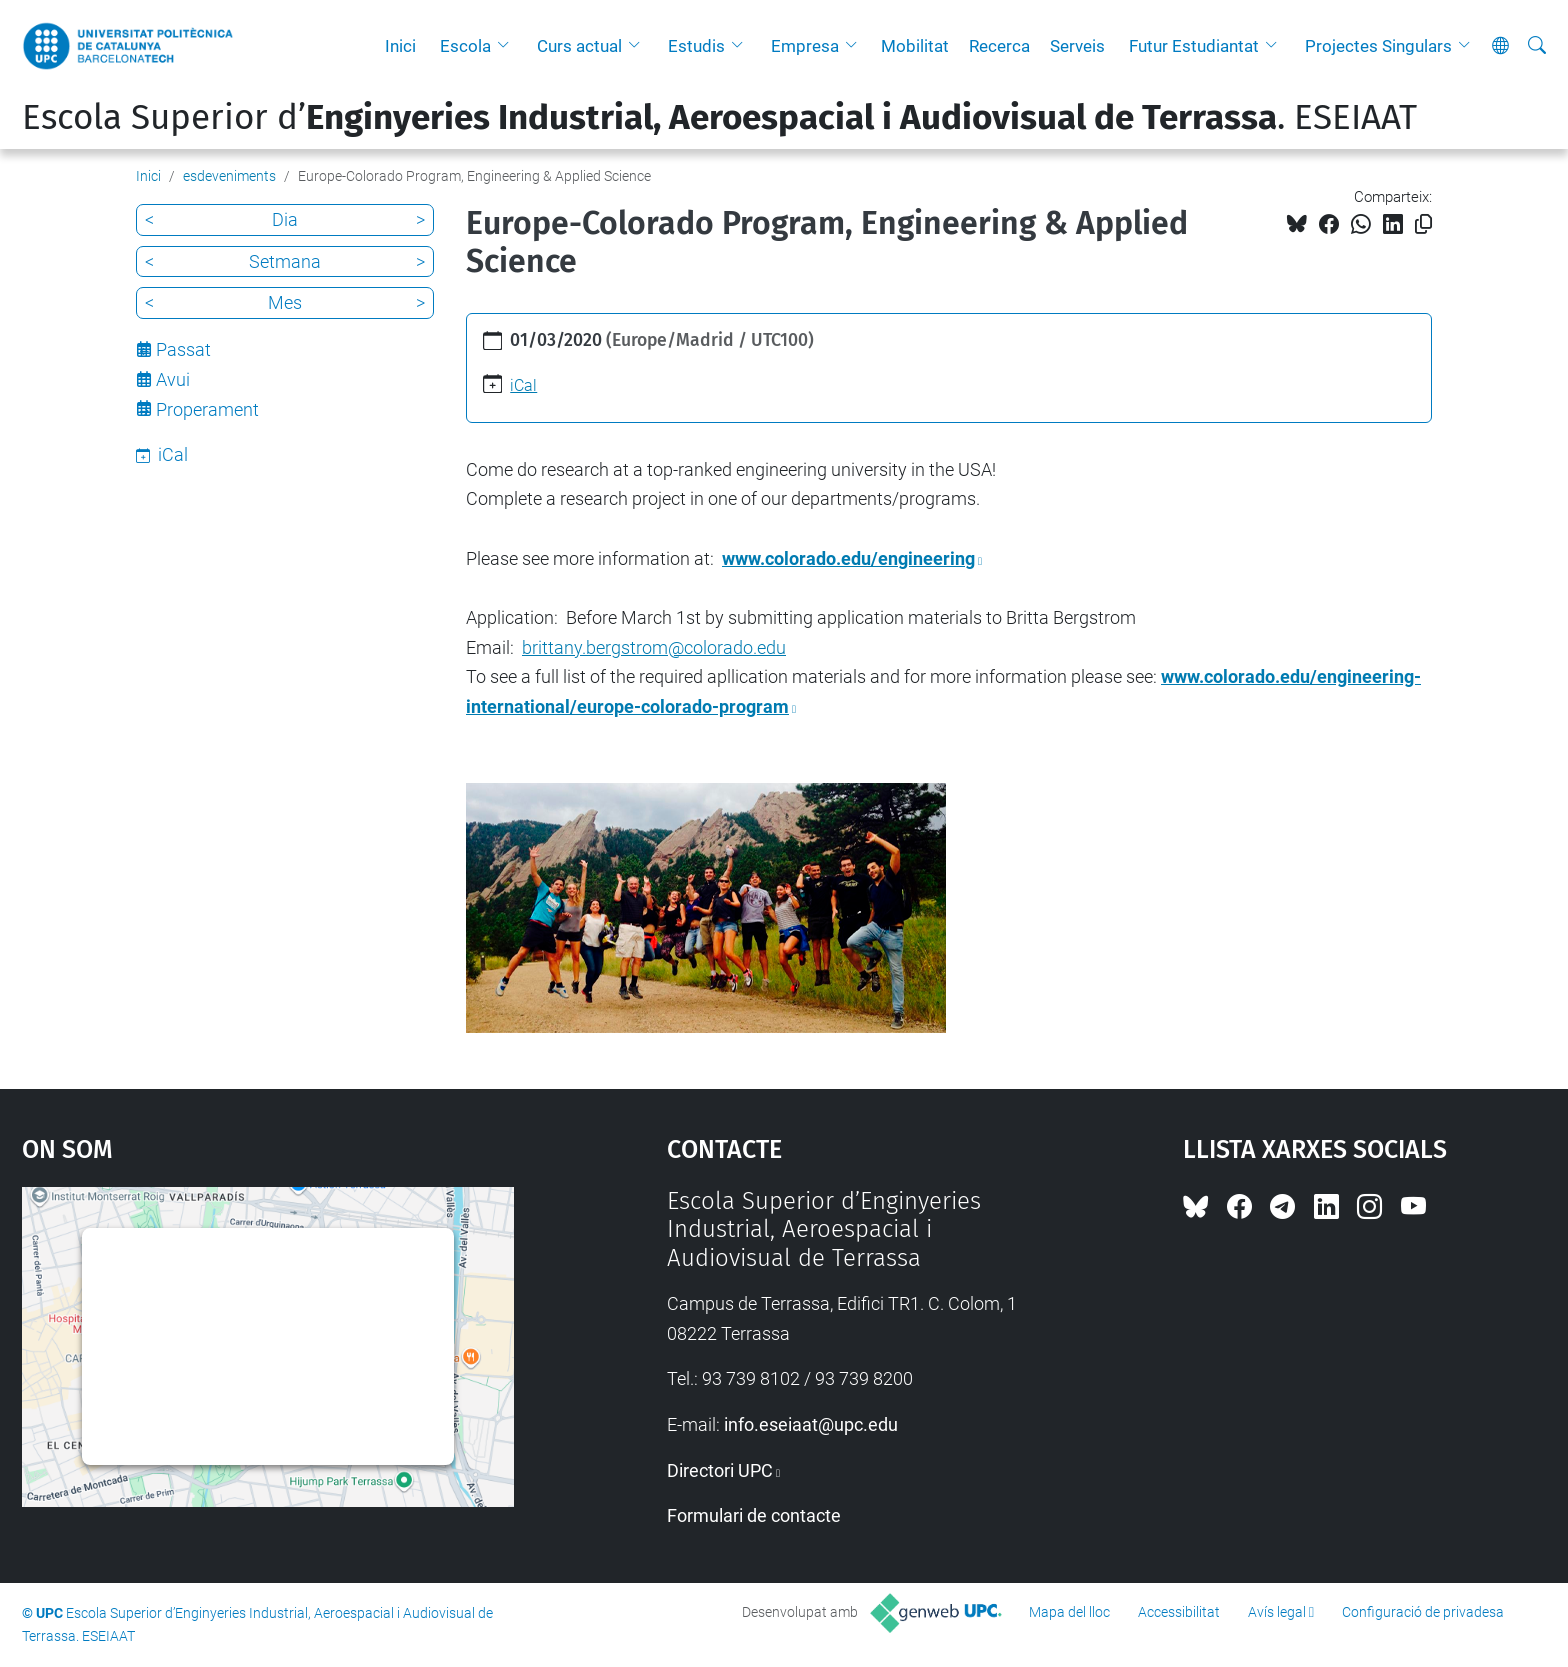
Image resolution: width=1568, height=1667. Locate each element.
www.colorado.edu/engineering (848, 558)
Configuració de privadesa (1423, 1612)
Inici (400, 46)
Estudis (696, 46)
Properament (207, 409)
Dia (285, 219)
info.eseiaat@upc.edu (811, 1424)
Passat (183, 349)
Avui (173, 379)
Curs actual (579, 46)
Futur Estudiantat (1194, 46)
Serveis (1077, 46)
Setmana (285, 261)
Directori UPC (720, 1470)
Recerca (999, 46)
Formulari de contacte (754, 1515)
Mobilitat (915, 46)
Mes (285, 302)
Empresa (805, 46)
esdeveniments (229, 176)
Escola (465, 46)
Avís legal (1277, 1612)
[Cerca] (1537, 46)
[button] (508, 46)
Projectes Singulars (1378, 46)
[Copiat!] (1423, 224)
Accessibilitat (1179, 1612)
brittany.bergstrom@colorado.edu (654, 647)
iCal (523, 385)
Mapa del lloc (1069, 1612)
